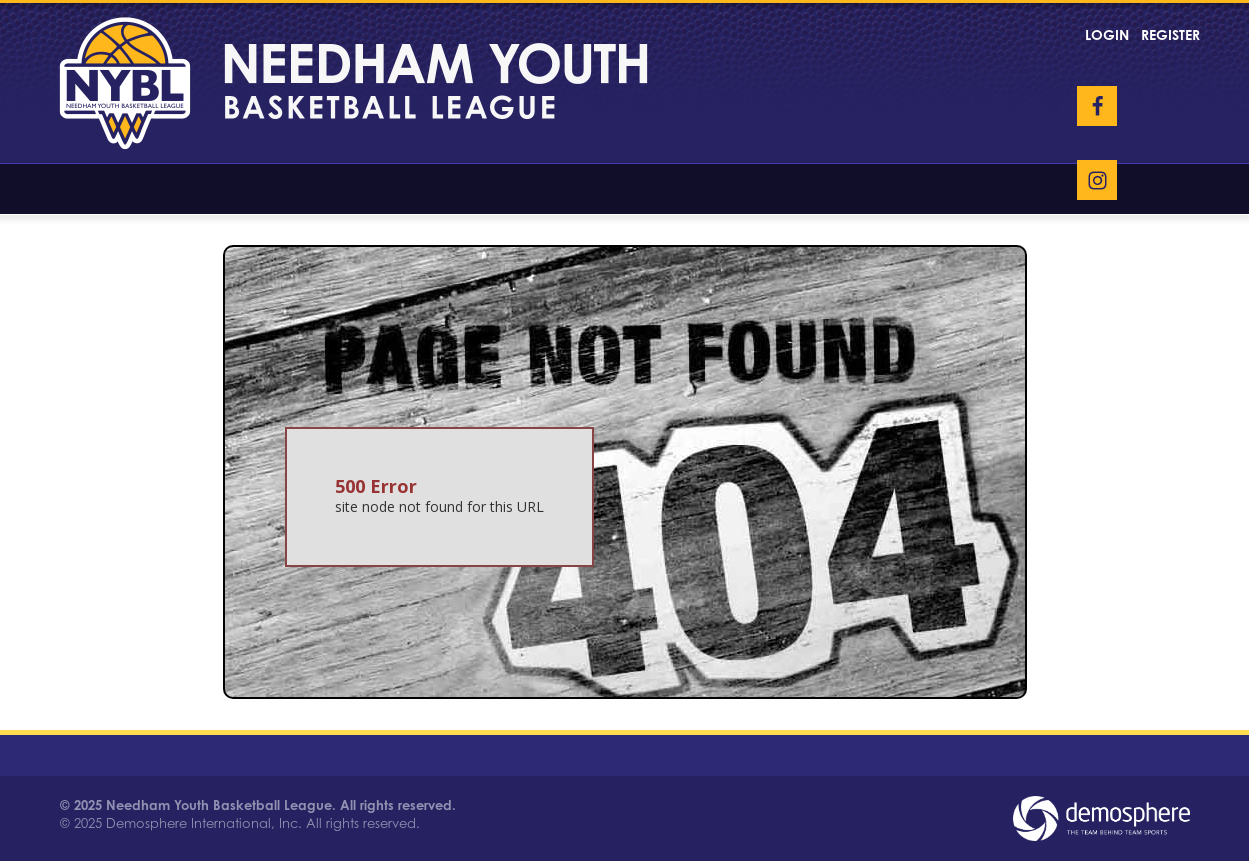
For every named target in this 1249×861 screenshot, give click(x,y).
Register (1170, 34)
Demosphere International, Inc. (204, 823)
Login (1107, 34)
